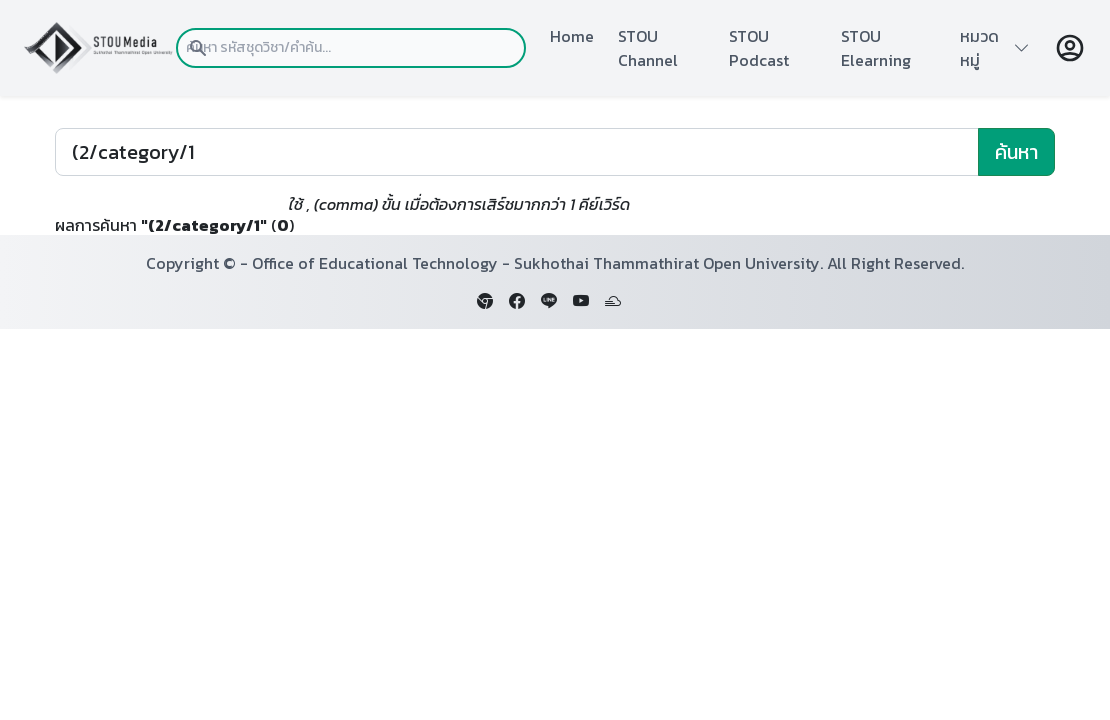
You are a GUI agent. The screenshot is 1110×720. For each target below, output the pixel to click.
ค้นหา (1016, 152)
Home (572, 36)
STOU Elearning (876, 48)
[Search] (517, 152)
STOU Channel (648, 48)
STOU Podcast (759, 48)
